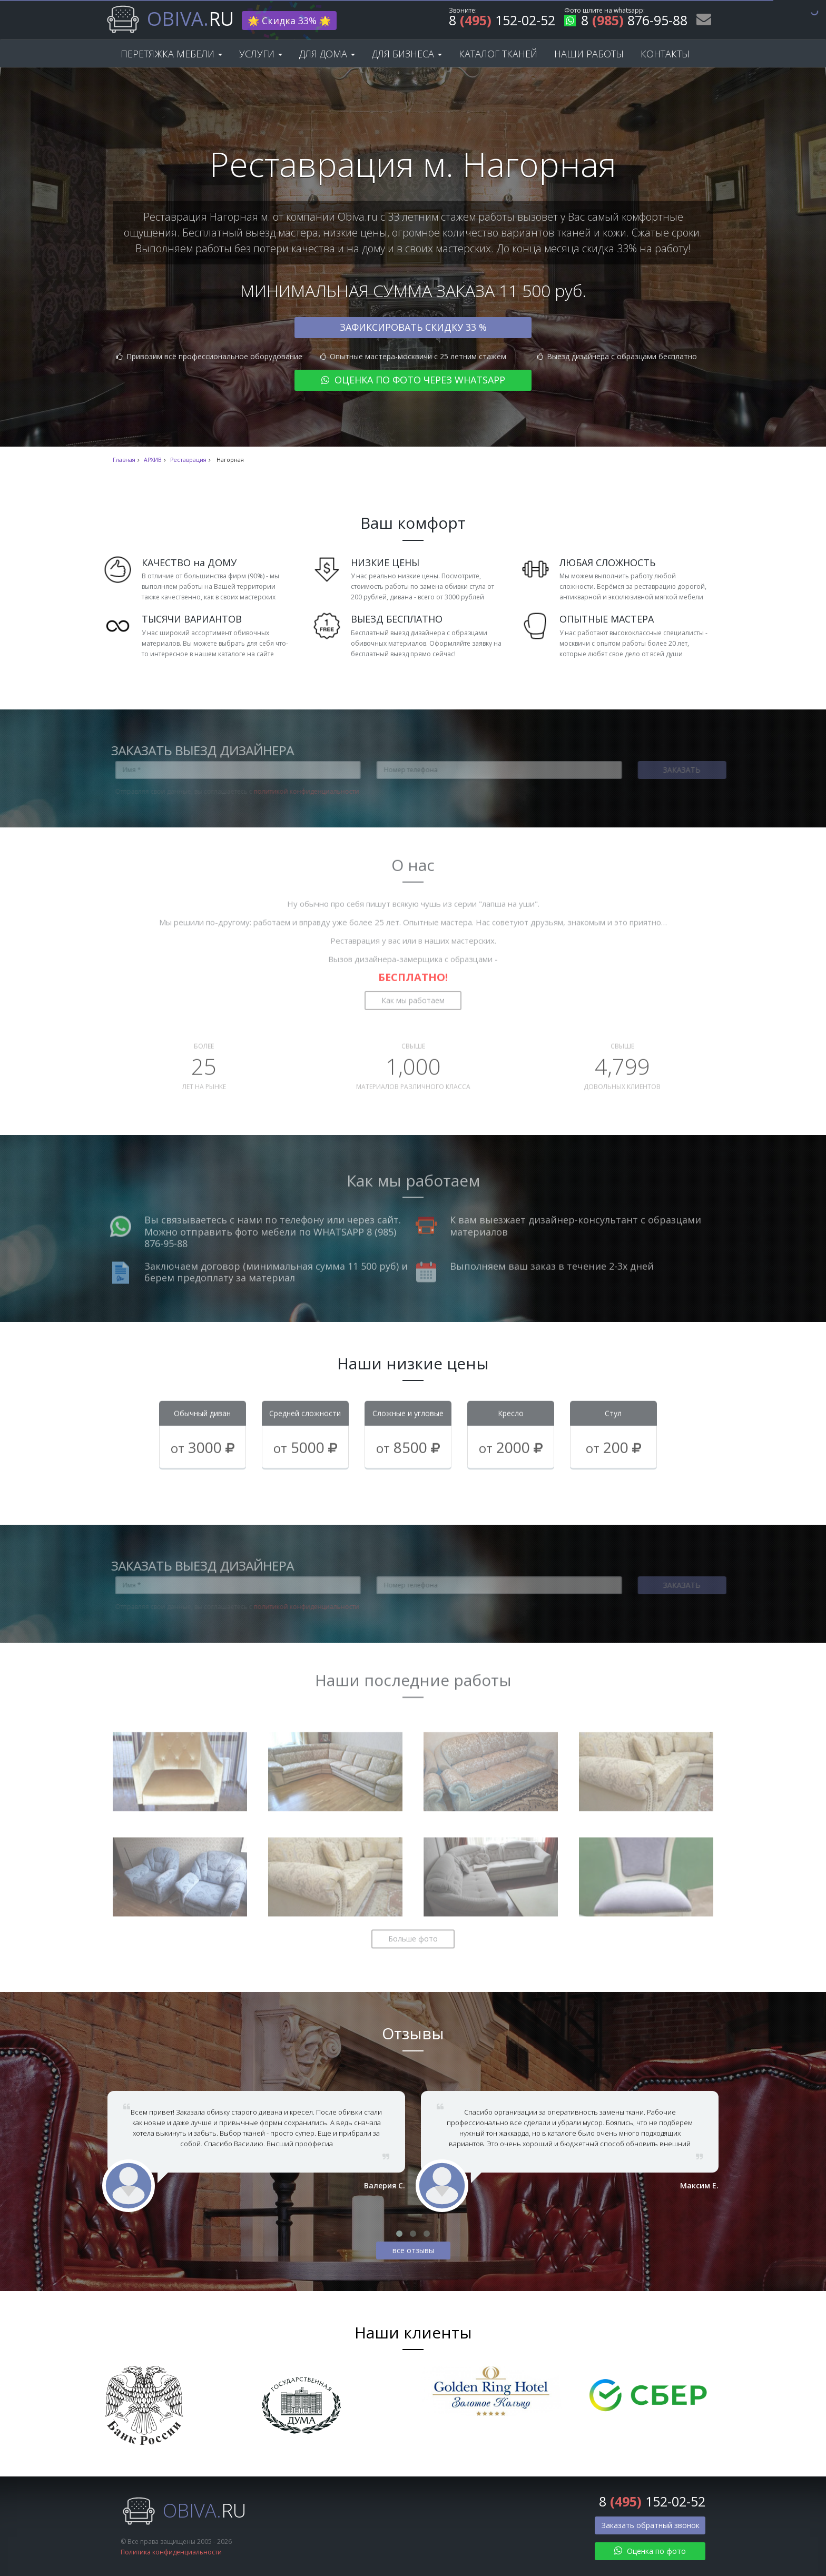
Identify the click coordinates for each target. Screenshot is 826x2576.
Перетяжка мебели (171, 53)
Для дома (327, 53)
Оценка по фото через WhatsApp (413, 379)
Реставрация (188, 459)
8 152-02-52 (502, 22)
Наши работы (589, 53)
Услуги (260, 53)
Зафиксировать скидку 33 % (413, 327)
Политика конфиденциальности (171, 2552)
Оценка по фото (650, 2551)
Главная (124, 459)
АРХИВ (153, 459)
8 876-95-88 (625, 22)
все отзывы (413, 2250)
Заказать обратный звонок (651, 2525)
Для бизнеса (407, 53)
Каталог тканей (498, 53)
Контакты (665, 53)
